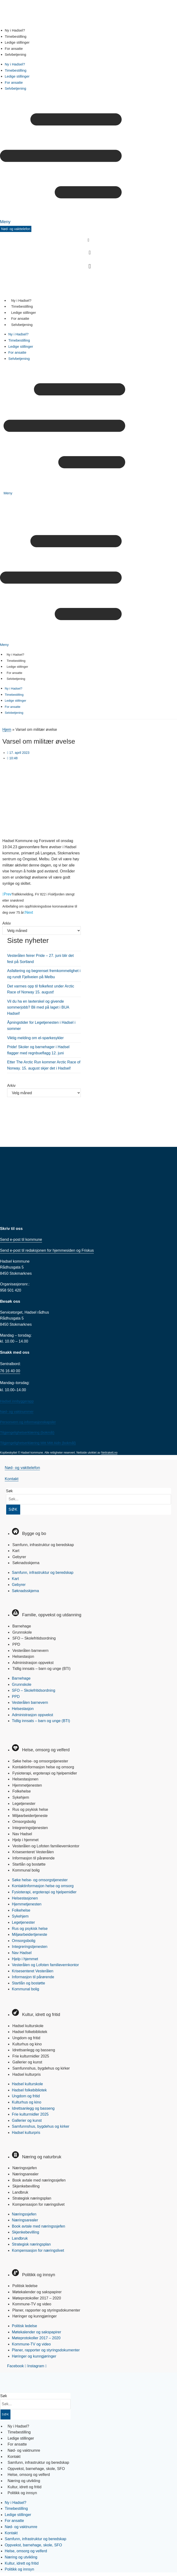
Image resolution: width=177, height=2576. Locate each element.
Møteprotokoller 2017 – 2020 (36, 2298)
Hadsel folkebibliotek (29, 2032)
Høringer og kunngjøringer (34, 2316)
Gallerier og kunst (27, 2062)
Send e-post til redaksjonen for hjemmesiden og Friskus (47, 1250)
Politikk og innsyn (22, 2493)
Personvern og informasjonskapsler (28, 1422)
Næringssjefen (24, 2168)
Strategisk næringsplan (31, 2198)
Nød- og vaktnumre (24, 2450)
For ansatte (14, 48)
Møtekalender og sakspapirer (37, 2292)
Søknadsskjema (25, 1563)
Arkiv (6, 923)
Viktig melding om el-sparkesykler (35, 1038)
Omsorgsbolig (24, 1822)
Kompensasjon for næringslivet (38, 2204)
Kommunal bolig (26, 1870)
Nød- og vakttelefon (22, 1467)
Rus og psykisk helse (30, 1809)
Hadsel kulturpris (26, 2074)
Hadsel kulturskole (27, 2026)
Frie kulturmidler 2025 (30, 2056)
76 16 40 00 (10, 1371)
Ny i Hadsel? (15, 30)
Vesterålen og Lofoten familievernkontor (45, 1846)
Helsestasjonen (25, 1779)
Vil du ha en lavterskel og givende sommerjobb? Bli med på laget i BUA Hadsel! (38, 1007)
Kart (15, 1551)
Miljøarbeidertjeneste (30, 1816)
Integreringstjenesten (30, 1828)
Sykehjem (20, 1797)
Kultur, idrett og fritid (24, 2487)
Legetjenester (23, 1804)
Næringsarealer (25, 2174)
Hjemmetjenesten (27, 1785)
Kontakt (12, 1479)
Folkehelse (21, 1791)
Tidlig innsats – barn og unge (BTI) (41, 1669)
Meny (5, 221)
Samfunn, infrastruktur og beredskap (43, 1545)
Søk (9, 1491)
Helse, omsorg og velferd (29, 2475)
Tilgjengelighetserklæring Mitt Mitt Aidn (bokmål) (38, 1443)
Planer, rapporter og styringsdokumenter (46, 2310)
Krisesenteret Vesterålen (33, 1852)
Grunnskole (22, 1632)
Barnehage (21, 1626)
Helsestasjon (23, 1656)
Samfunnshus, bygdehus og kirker (41, 2068)
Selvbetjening (15, 54)
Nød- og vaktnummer (16, 1411)
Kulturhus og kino (27, 2044)
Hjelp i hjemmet (25, 1840)
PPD (16, 1644)
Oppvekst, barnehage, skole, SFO (36, 2469)
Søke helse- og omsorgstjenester (40, 1761)
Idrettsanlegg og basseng (33, 2050)
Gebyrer (19, 1557)
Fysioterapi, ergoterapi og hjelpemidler (44, 1773)
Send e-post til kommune (21, 1239)
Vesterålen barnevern (30, 1651)
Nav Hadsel (22, 1834)
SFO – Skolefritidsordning (34, 1638)
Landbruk (20, 2192)
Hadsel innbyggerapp (17, 1401)
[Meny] (61, 215)
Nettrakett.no (109, 1452)
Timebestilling (15, 36)
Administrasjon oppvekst (32, 1663)
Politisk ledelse (25, 2286)
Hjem (6, 729)
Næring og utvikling (24, 2481)
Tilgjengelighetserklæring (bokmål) (27, 1432)
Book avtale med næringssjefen (39, 2180)
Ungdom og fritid (26, 2038)
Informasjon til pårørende (33, 1858)
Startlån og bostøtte (29, 1864)
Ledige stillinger (17, 42)
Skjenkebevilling (26, 2186)
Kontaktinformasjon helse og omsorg (43, 1767)
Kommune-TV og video (31, 2304)
